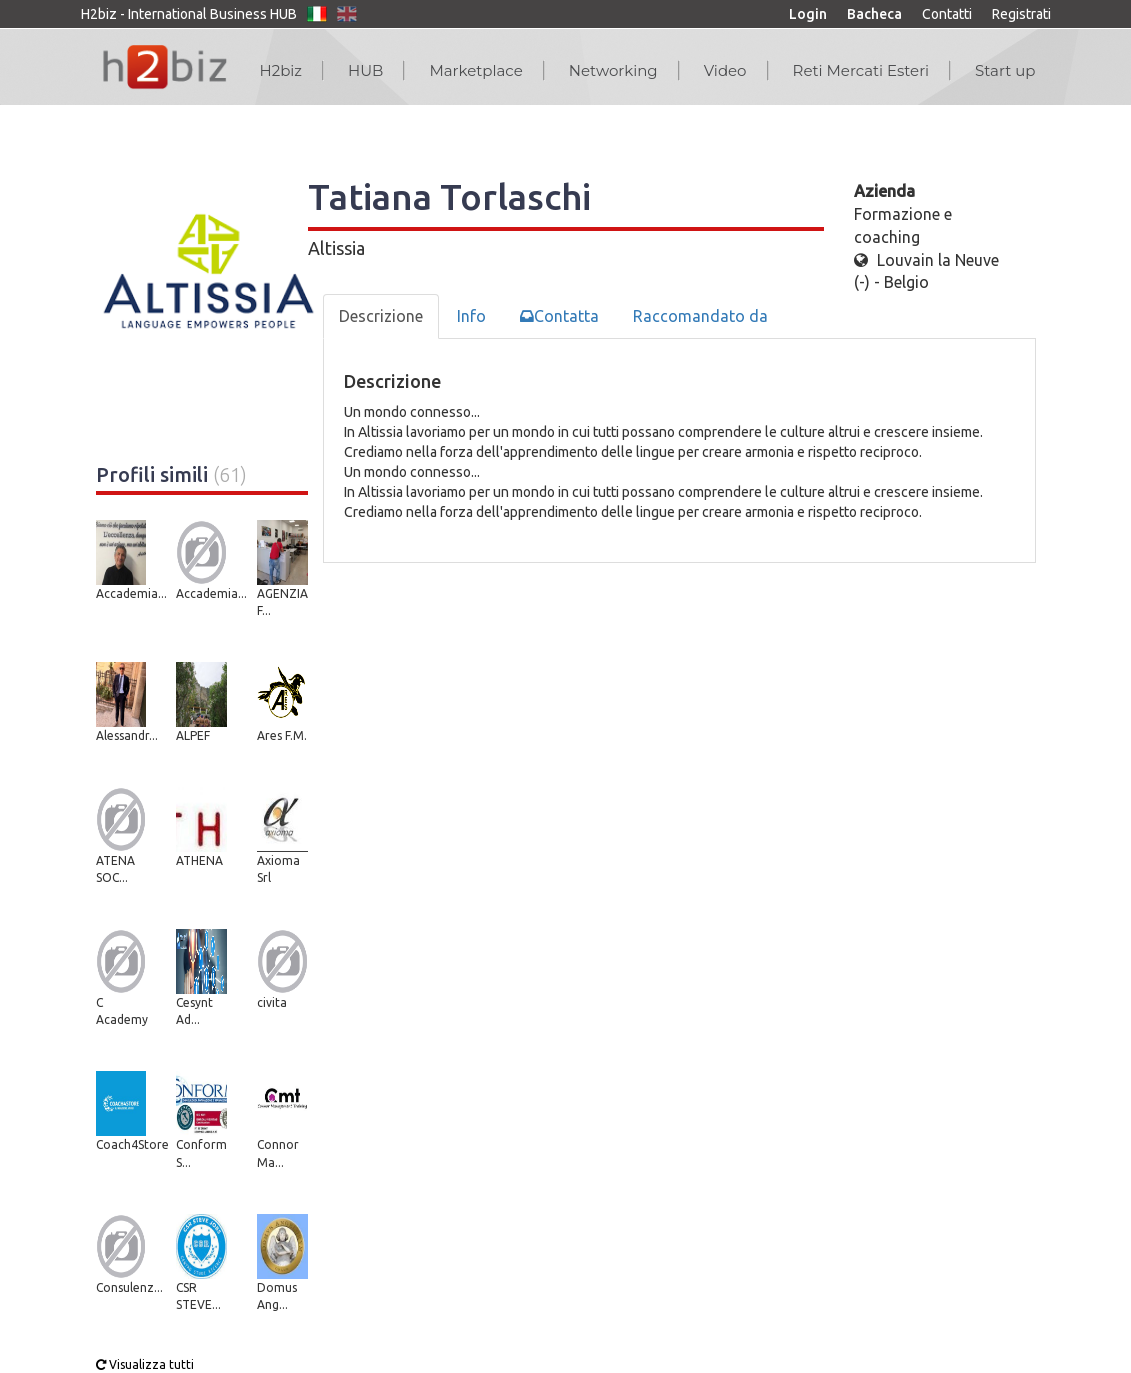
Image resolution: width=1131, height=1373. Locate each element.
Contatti (947, 14)
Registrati (1021, 14)
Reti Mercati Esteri (861, 70)
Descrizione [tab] (381, 316)
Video (725, 70)
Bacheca (874, 14)
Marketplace (475, 70)
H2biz (280, 70)
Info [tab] (471, 316)
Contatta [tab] (559, 316)
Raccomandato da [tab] (700, 316)
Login (808, 14)
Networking (613, 70)
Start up (1005, 70)
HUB (365, 70)
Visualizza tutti (145, 1364)
